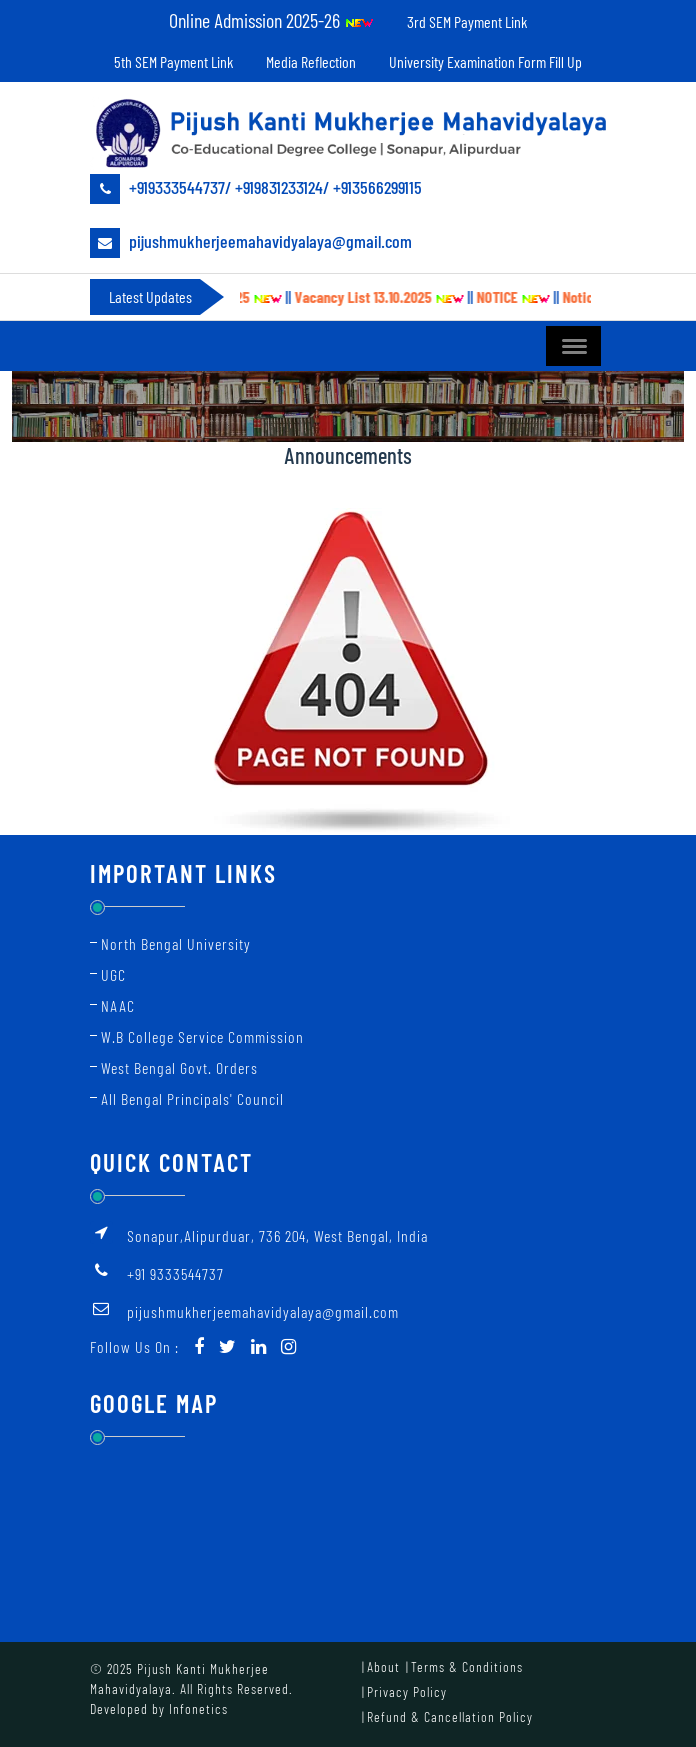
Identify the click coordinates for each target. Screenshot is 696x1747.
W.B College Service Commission (202, 1036)
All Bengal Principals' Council (192, 1098)
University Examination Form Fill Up (485, 61)
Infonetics (198, 1708)
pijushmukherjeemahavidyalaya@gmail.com (251, 243)
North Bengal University (176, 943)
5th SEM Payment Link (173, 61)
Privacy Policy (407, 1691)
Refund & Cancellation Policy (450, 1716)
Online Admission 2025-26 (271, 20)
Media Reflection (311, 61)
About (383, 1666)
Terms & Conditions (467, 1666)
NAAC (118, 1005)
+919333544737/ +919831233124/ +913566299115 (256, 189)
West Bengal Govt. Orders (179, 1067)
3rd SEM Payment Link (467, 21)
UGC (113, 974)
